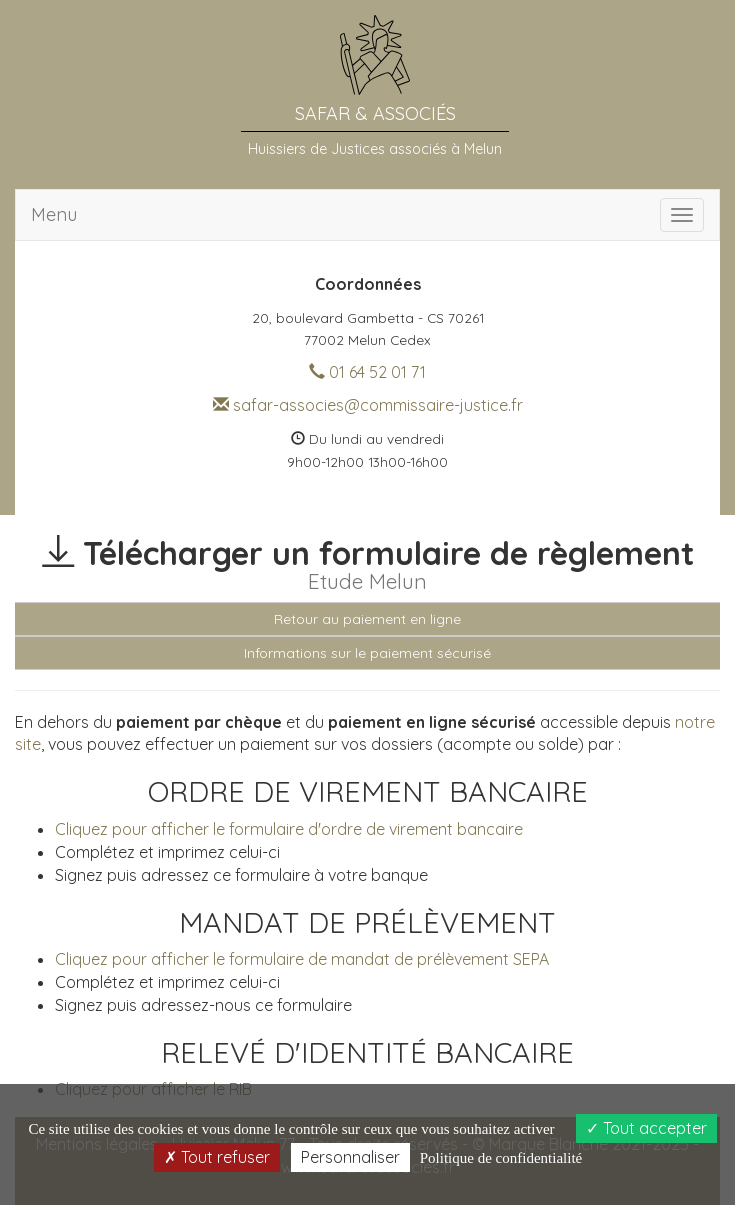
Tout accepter (646, 1128)
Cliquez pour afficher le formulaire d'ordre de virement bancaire (289, 829)
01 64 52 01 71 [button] (367, 372)
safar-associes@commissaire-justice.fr (368, 405)
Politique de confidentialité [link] (501, 1158)
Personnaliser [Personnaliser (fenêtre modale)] (350, 1157)
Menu (54, 214)
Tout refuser (217, 1157)
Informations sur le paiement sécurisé (367, 653)
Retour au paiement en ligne (367, 619)
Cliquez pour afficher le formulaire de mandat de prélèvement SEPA (302, 959)
